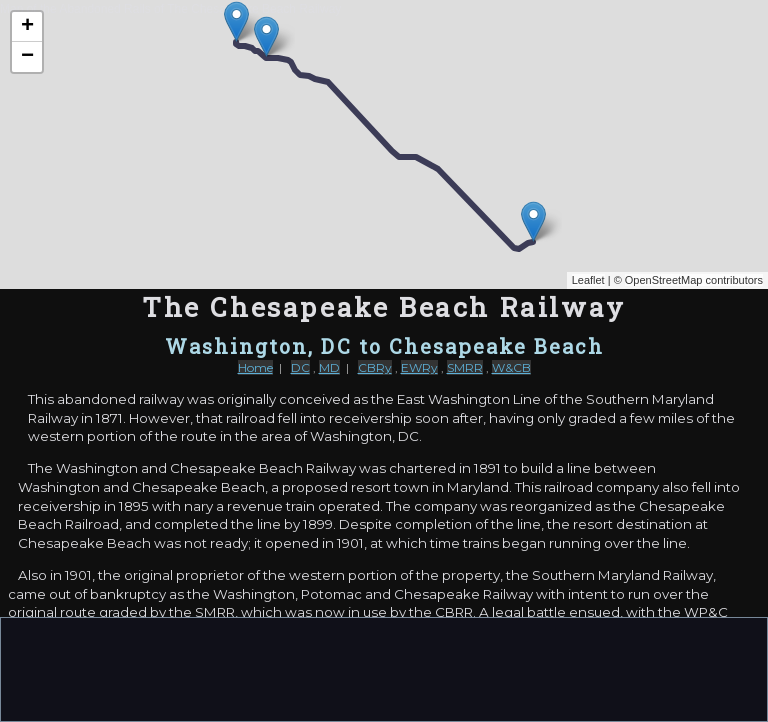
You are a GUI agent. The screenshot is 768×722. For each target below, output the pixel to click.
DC (300, 367)
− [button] (27, 57)
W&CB (511, 367)
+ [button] (27, 27)
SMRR (465, 367)
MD (329, 367)
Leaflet (588, 280)
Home (255, 367)
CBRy (375, 367)
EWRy (419, 367)
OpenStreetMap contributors (694, 280)
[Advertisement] (384, 668)
